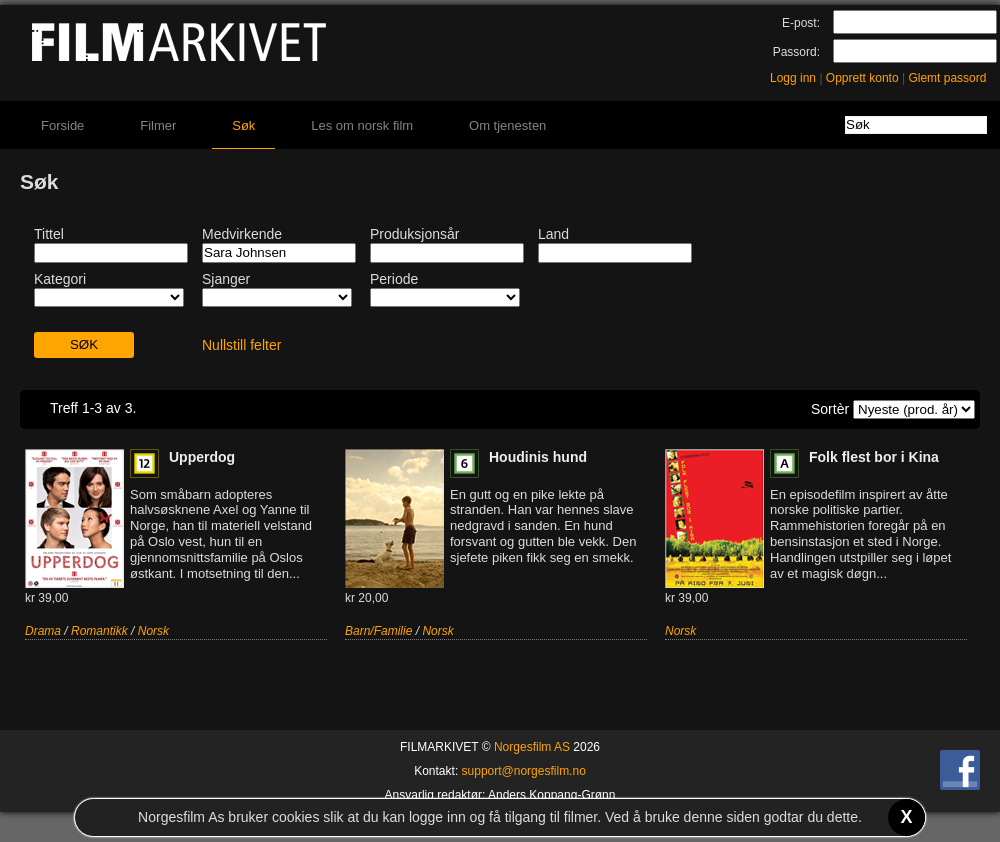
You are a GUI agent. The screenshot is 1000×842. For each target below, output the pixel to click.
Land (553, 234)
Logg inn (793, 78)
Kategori (60, 279)
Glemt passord (947, 78)
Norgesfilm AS (532, 747)
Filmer (158, 125)
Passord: (796, 52)
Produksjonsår (415, 234)
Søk (243, 125)
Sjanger (226, 279)
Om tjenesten (507, 125)
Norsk (153, 631)
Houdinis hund (538, 457)
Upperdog (202, 457)
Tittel (49, 234)
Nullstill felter (241, 345)
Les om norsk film (362, 125)
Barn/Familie (378, 631)
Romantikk (99, 631)
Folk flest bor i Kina (874, 457)
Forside (62, 125)
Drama (43, 631)
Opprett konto (862, 78)
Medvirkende (242, 234)
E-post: (801, 23)
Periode (394, 279)
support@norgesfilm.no (524, 771)
